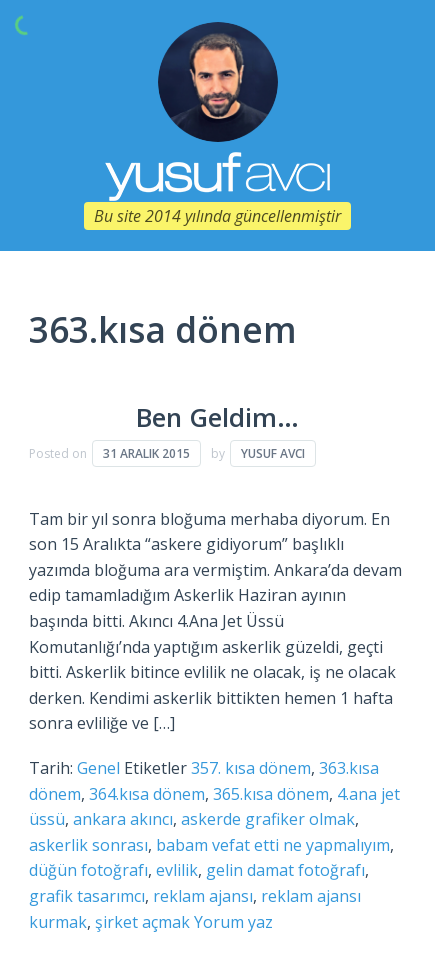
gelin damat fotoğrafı (285, 870)
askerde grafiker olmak (268, 819)
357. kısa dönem (251, 768)
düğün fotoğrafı (88, 870)
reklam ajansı (203, 896)
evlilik (177, 870)
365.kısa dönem (271, 794)
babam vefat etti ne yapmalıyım (273, 845)
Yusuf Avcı (273, 453)
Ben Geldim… (217, 417)
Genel (98, 768)
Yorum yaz (233, 922)
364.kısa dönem (147, 794)
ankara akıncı (123, 819)
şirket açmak (142, 922)
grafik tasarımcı (87, 896)
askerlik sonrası (88, 845)
